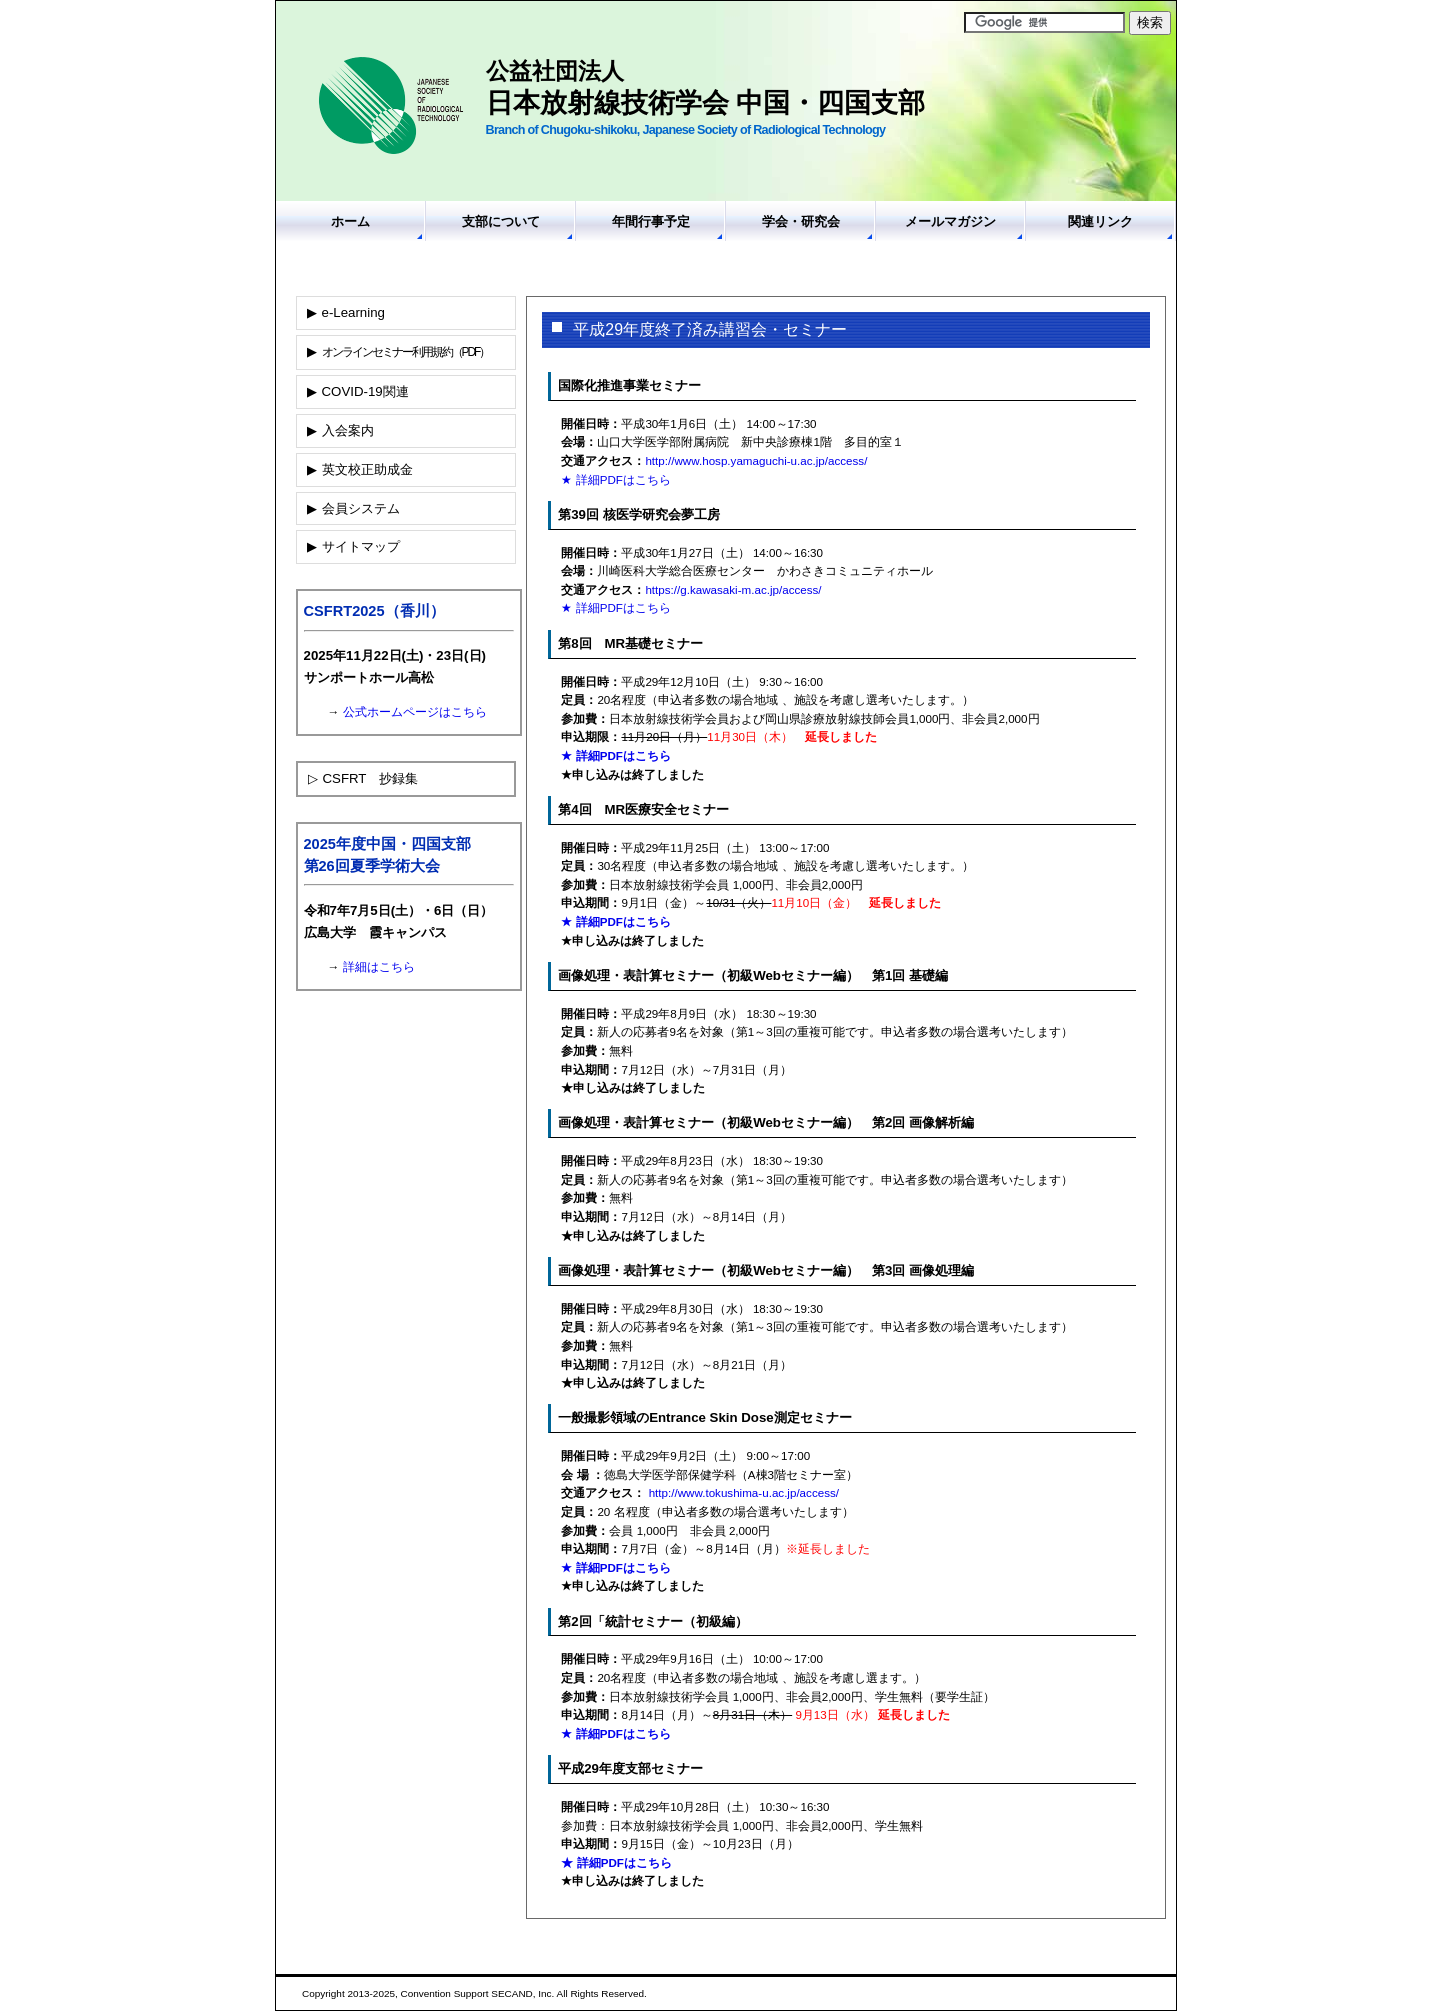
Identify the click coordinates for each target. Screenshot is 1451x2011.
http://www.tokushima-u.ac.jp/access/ (744, 1492)
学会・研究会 (801, 221)
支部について (501, 221)
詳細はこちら (379, 967)
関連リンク (1100, 221)
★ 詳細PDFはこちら (615, 479)
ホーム (350, 221)
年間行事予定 (651, 221)
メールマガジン (950, 221)
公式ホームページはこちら (415, 712)
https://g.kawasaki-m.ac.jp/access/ (733, 589)
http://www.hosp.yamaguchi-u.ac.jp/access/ (756, 460)
